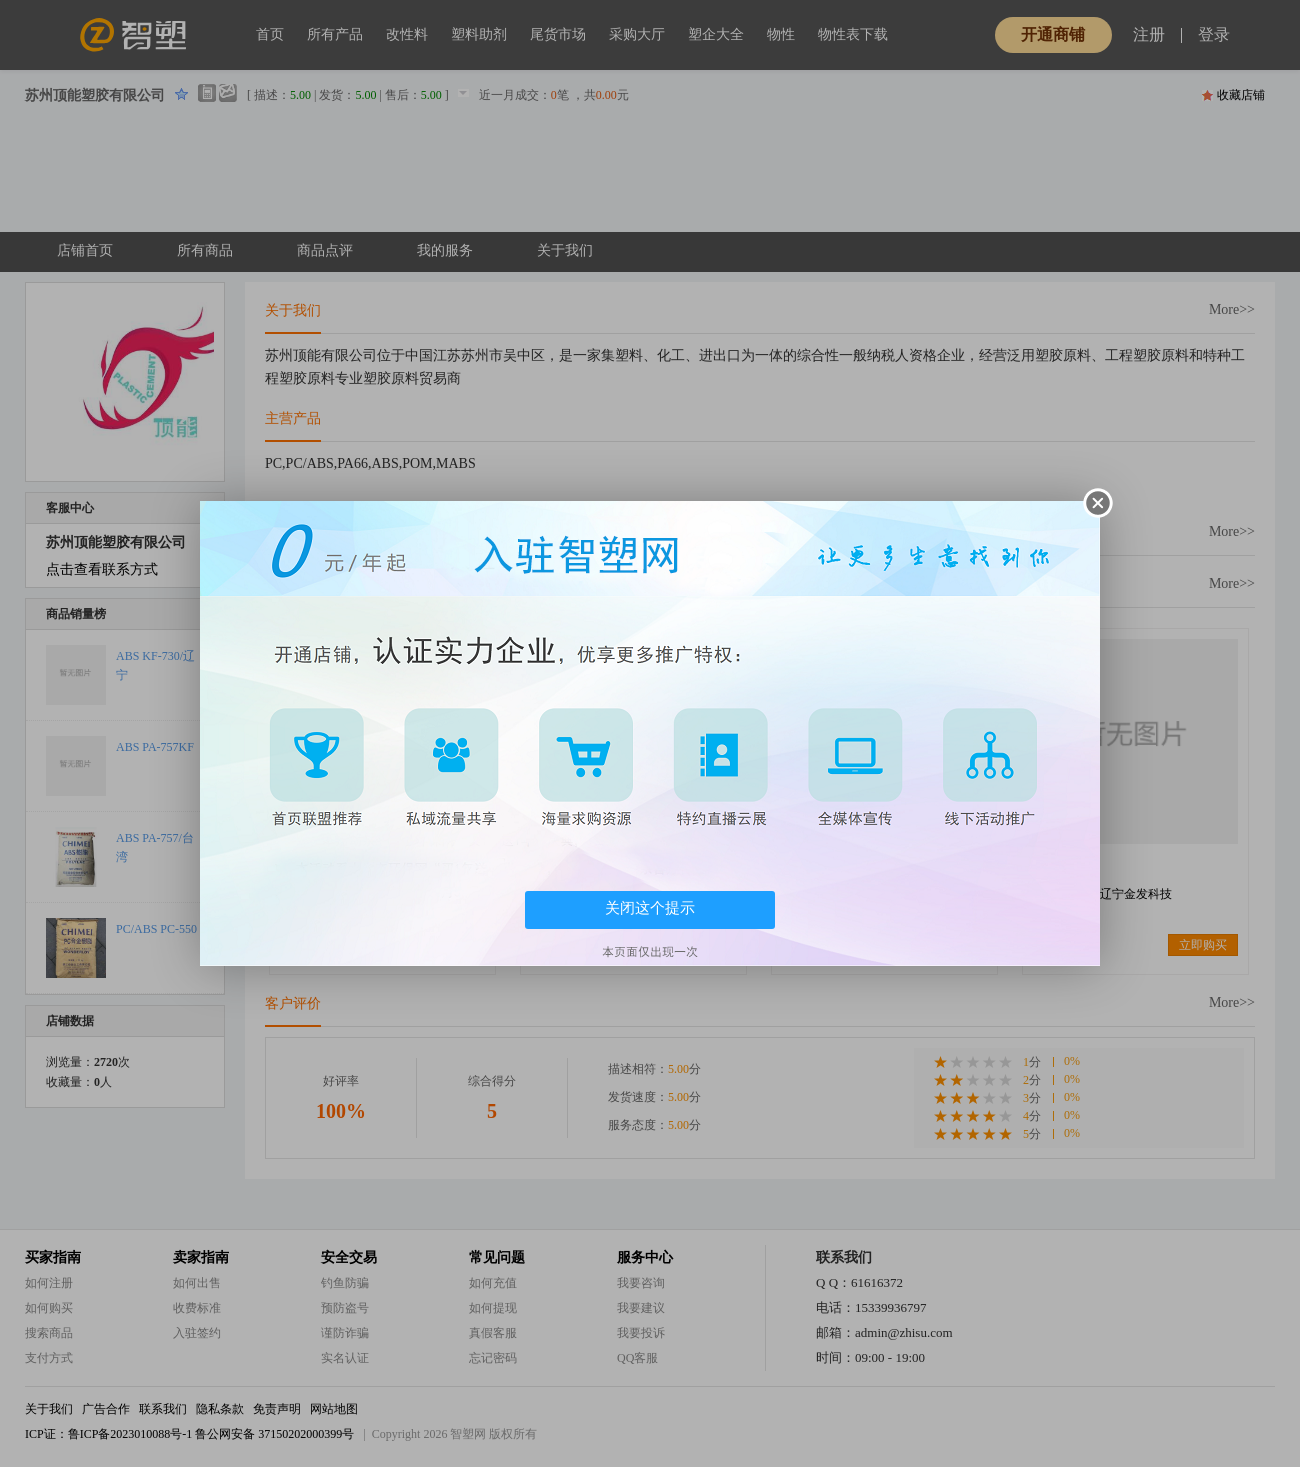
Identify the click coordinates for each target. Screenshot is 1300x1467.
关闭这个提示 (650, 908)
